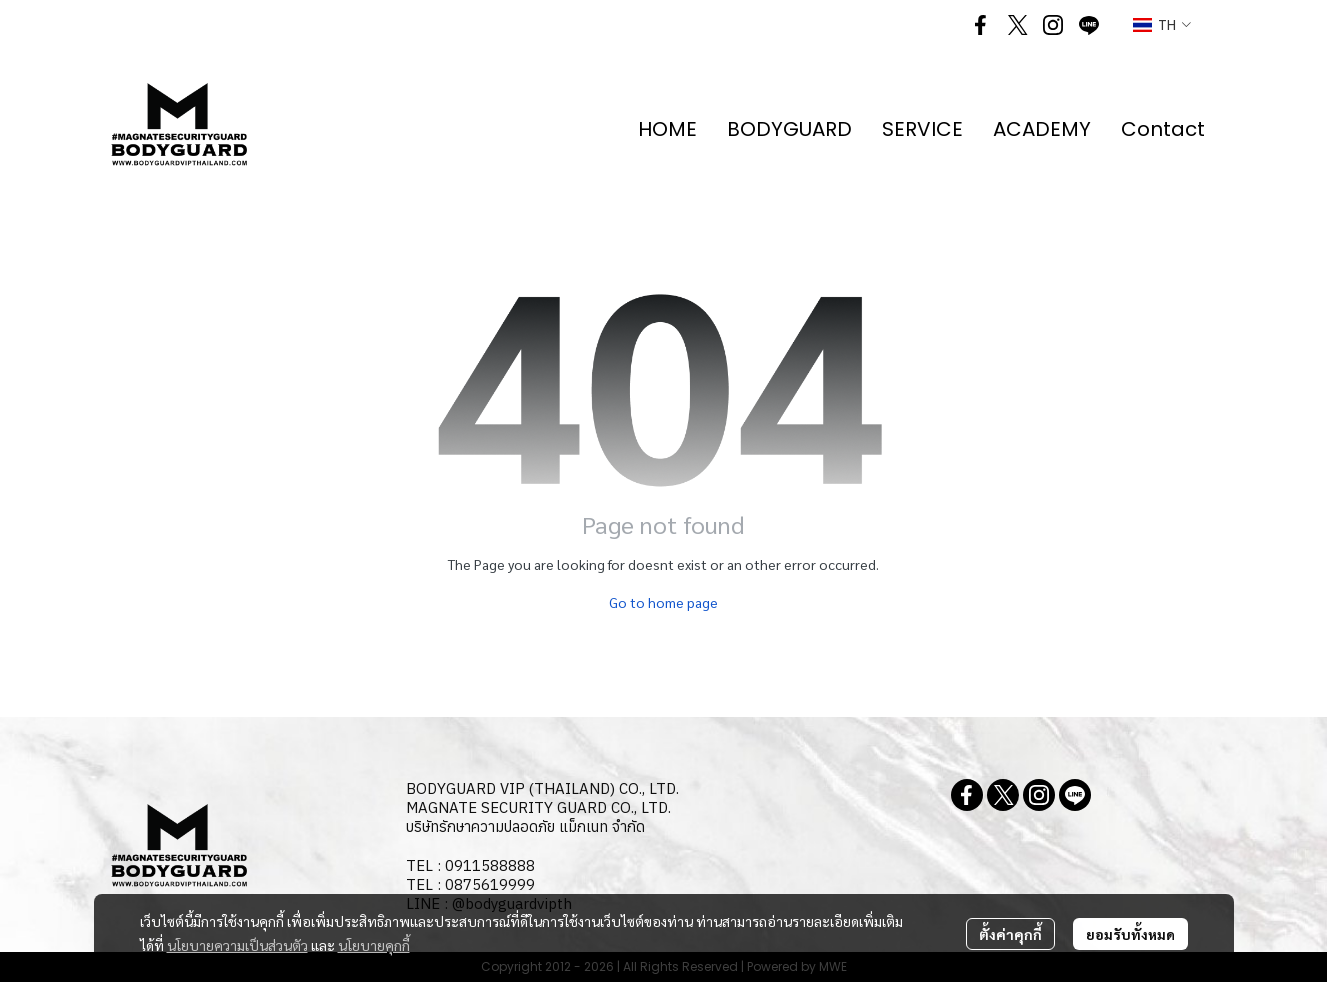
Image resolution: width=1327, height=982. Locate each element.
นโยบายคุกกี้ (374, 945)
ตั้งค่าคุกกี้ (1010, 934)
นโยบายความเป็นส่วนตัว (237, 945)
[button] (1162, 25)
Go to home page (663, 602)
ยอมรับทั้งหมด (1130, 934)
